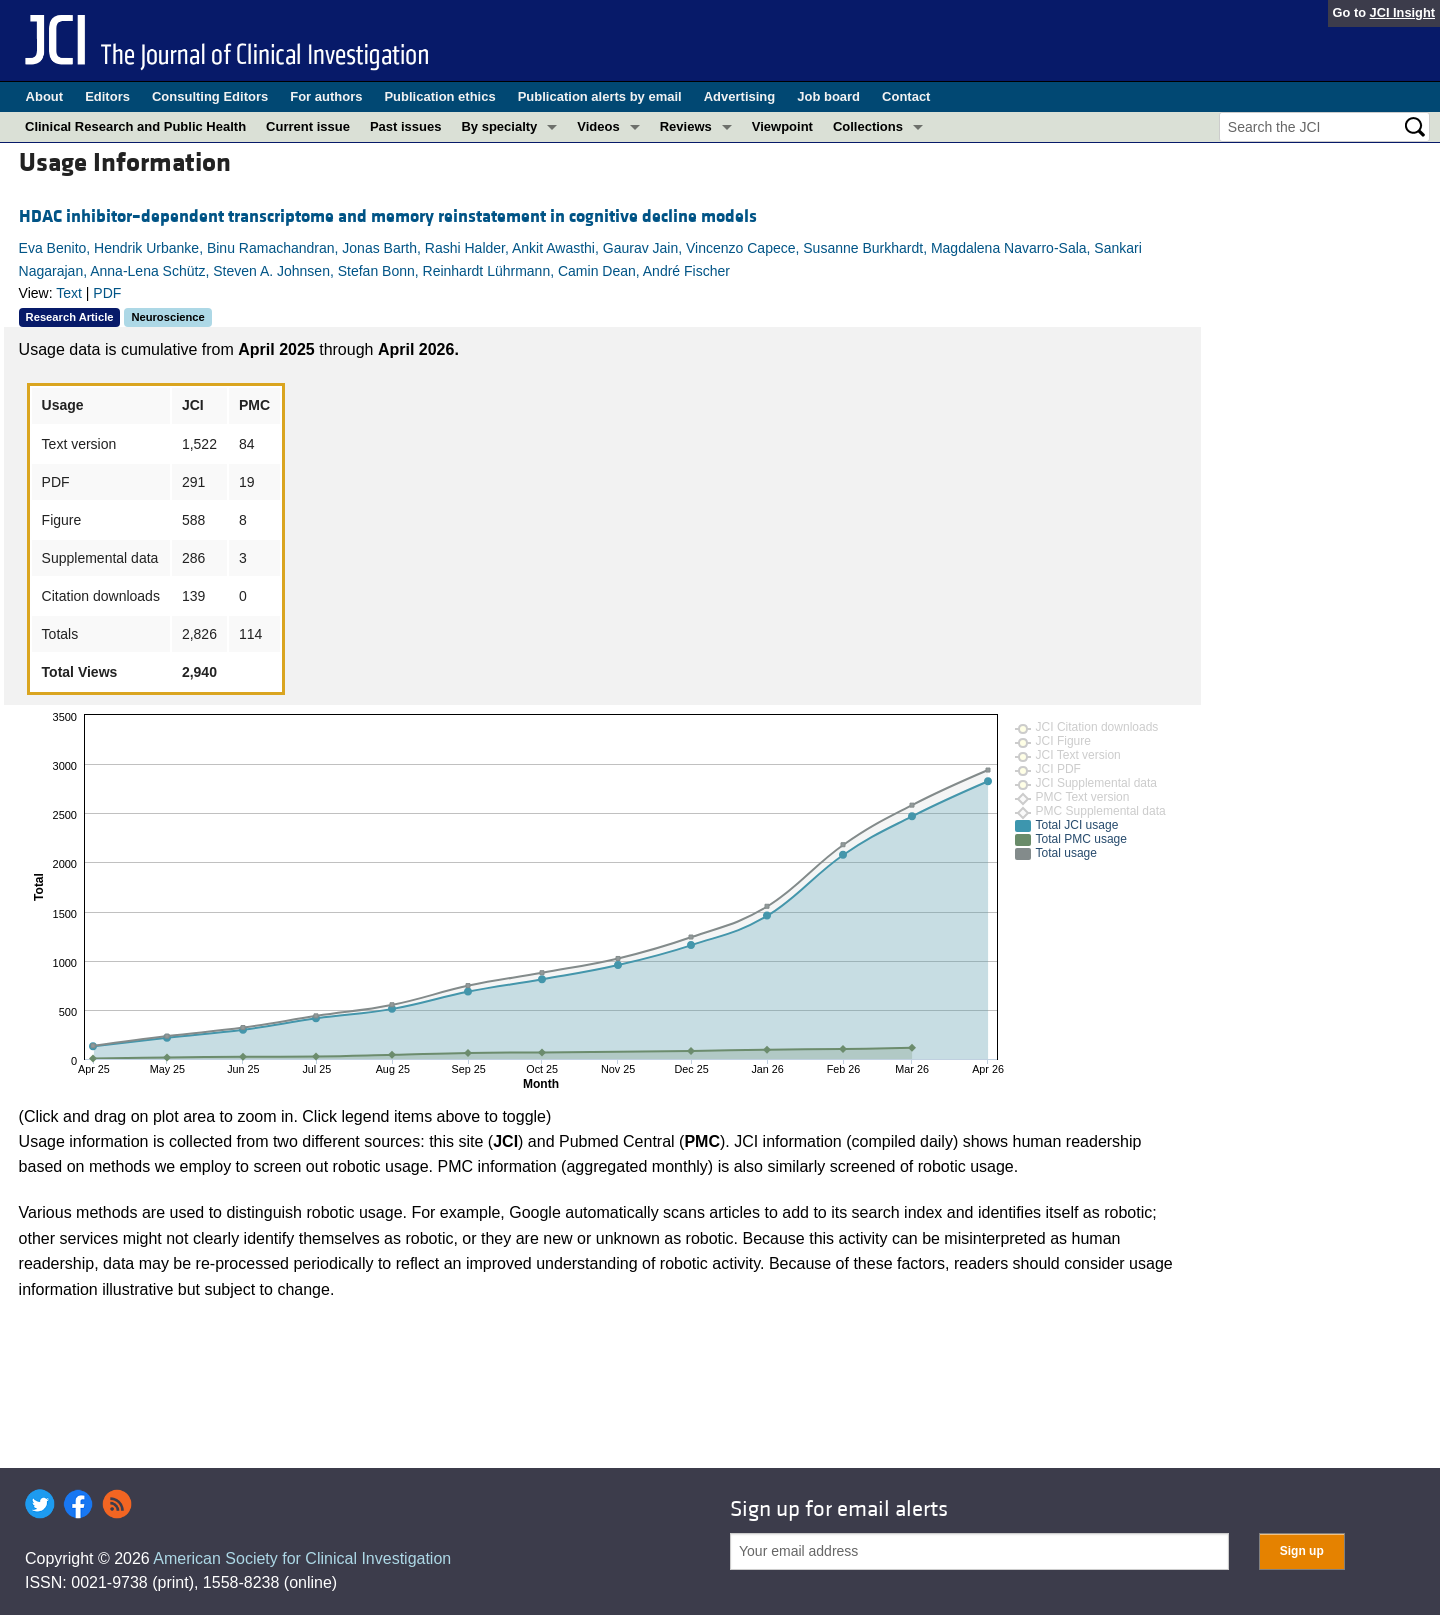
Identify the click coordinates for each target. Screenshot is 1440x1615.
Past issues (406, 126)
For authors (326, 96)
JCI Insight (1402, 12)
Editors (107, 96)
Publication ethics (439, 96)
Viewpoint (782, 126)
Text (69, 293)
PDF (107, 293)
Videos (598, 126)
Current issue (308, 126)
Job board (828, 96)
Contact (906, 96)
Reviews (686, 126)
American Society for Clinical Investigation (302, 1558)
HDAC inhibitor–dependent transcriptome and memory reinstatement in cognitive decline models (388, 216)
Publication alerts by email (600, 96)
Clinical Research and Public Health (135, 126)
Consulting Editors (210, 96)
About (45, 96)
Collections (868, 126)
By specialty (499, 126)
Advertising (740, 96)
